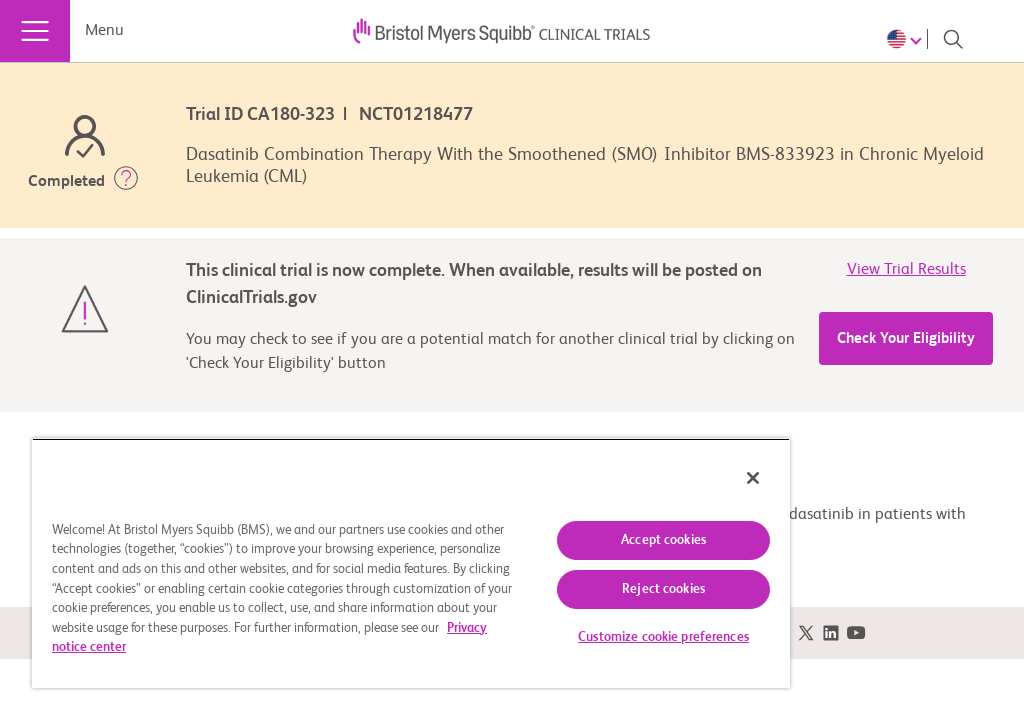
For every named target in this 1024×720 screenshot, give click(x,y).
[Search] (953, 39)
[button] (126, 182)
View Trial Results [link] (906, 270)
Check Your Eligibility (906, 338)
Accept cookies (663, 540)
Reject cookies (663, 589)
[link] (806, 633)
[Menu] (35, 31)
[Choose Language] (907, 39)
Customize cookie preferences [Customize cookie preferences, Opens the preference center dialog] (663, 637)
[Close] (753, 478)
